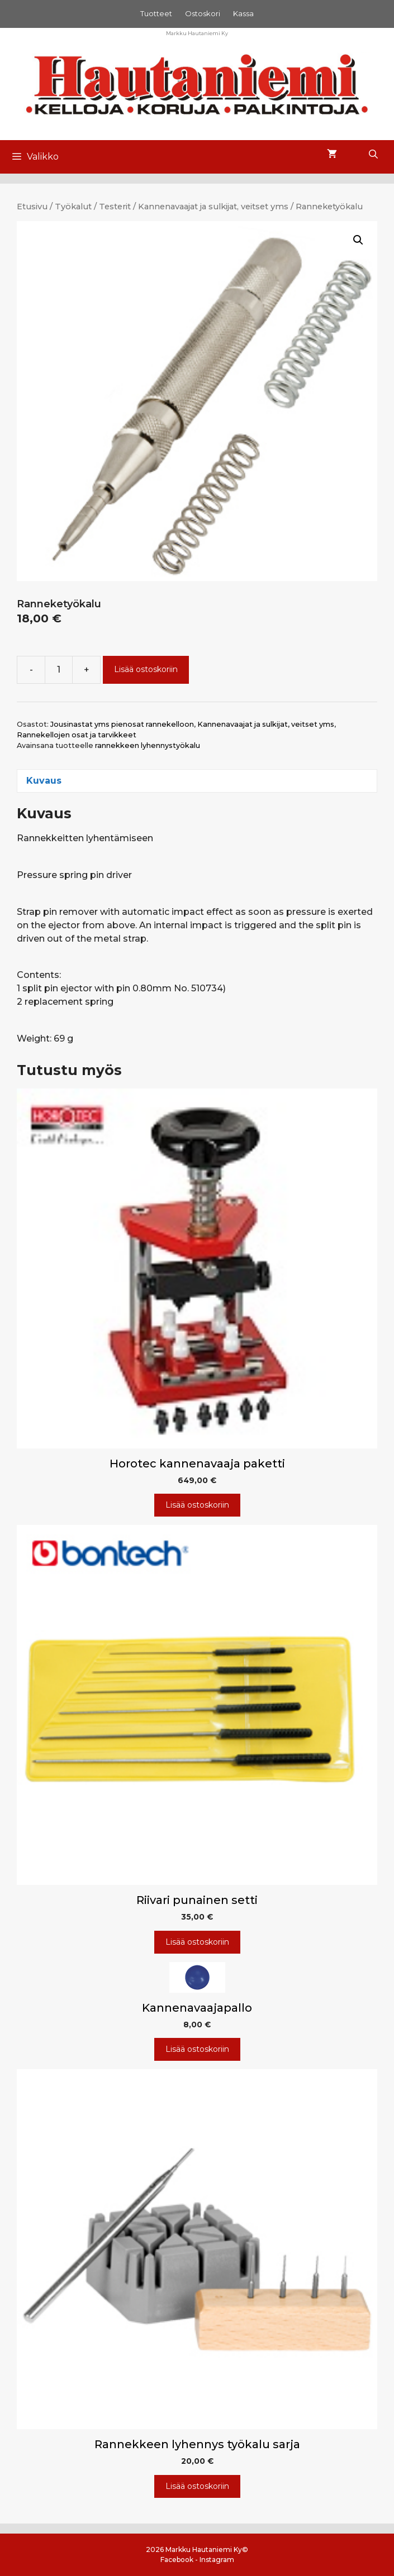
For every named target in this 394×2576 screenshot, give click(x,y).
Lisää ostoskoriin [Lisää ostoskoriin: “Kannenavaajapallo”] (197, 2049)
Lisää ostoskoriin (146, 669)
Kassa (243, 13)
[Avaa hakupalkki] (373, 154)
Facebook (176, 2559)
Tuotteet (156, 13)
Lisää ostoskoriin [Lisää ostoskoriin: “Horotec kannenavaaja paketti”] (197, 1505)
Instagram (217, 2559)
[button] (358, 240)
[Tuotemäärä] (59, 670)
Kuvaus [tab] (43, 780)
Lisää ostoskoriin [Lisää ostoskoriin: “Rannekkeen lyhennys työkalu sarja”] (197, 2486)
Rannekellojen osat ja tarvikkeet (76, 735)
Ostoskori (202, 13)
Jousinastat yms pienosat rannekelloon (122, 724)
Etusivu (32, 207)
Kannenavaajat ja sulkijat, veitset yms (213, 207)
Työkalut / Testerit (93, 207)
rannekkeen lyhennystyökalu (147, 745)
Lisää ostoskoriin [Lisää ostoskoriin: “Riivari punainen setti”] (197, 1942)
